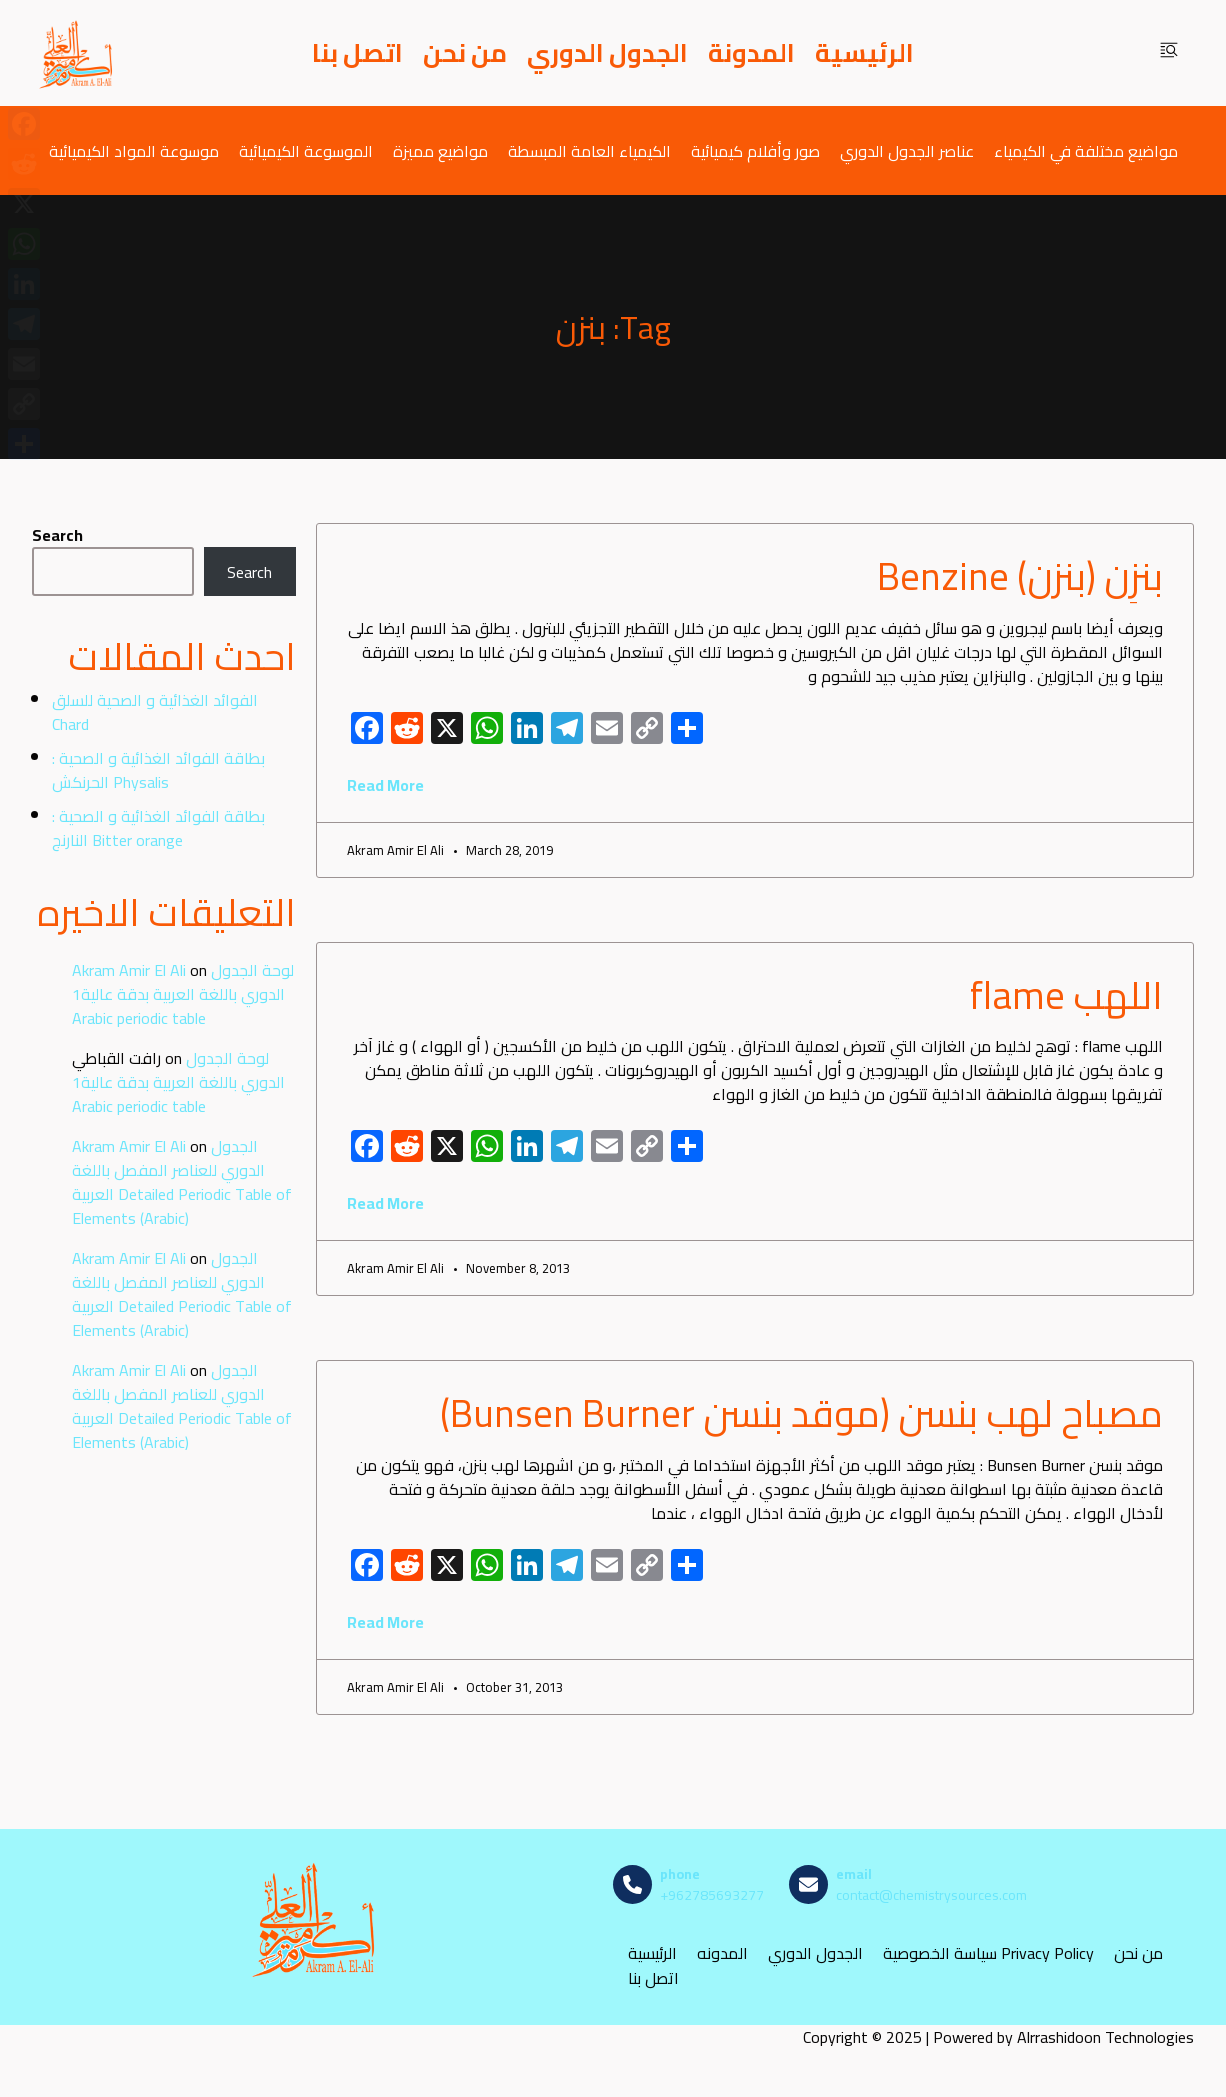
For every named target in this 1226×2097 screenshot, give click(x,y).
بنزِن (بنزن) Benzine (1020, 576)
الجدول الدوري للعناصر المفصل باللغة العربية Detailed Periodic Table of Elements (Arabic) (182, 1182)
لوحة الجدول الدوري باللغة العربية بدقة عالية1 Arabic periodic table (183, 994)
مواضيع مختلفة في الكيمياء (1086, 150)
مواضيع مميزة (440, 150)
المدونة (751, 53)
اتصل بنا (357, 53)
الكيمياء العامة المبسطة (589, 150)
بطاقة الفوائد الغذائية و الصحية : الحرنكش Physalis (158, 770)
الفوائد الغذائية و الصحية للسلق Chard (155, 712)
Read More (385, 785)
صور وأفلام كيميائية (755, 150)
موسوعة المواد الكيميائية (134, 150)
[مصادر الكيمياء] (77, 53)
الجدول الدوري (607, 53)
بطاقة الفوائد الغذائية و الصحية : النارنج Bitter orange (158, 828)
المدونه (722, 1953)
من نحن (465, 53)
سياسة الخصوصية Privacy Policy (988, 1953)
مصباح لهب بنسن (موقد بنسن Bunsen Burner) (801, 1413)
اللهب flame (1066, 995)
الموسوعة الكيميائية (306, 150)
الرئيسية (864, 53)
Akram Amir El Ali (129, 970)
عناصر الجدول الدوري (907, 150)
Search (57, 535)
